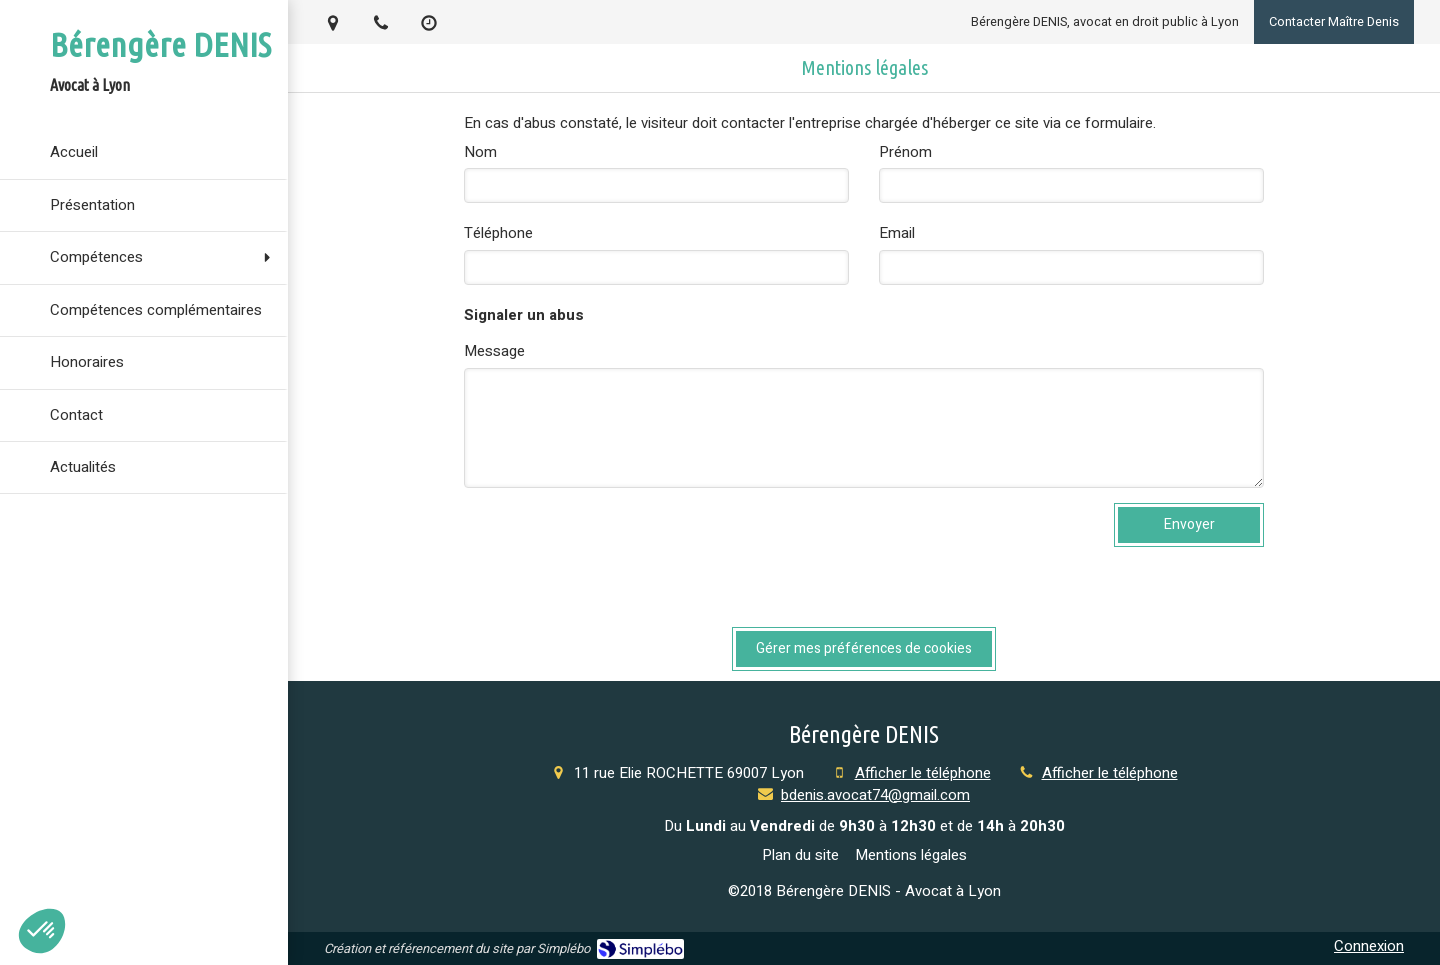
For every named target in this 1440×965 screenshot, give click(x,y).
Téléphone (498, 233)
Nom (480, 152)
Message (494, 351)
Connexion (1369, 946)
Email (897, 233)
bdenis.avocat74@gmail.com (875, 795)
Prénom (905, 152)
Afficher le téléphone (923, 773)
